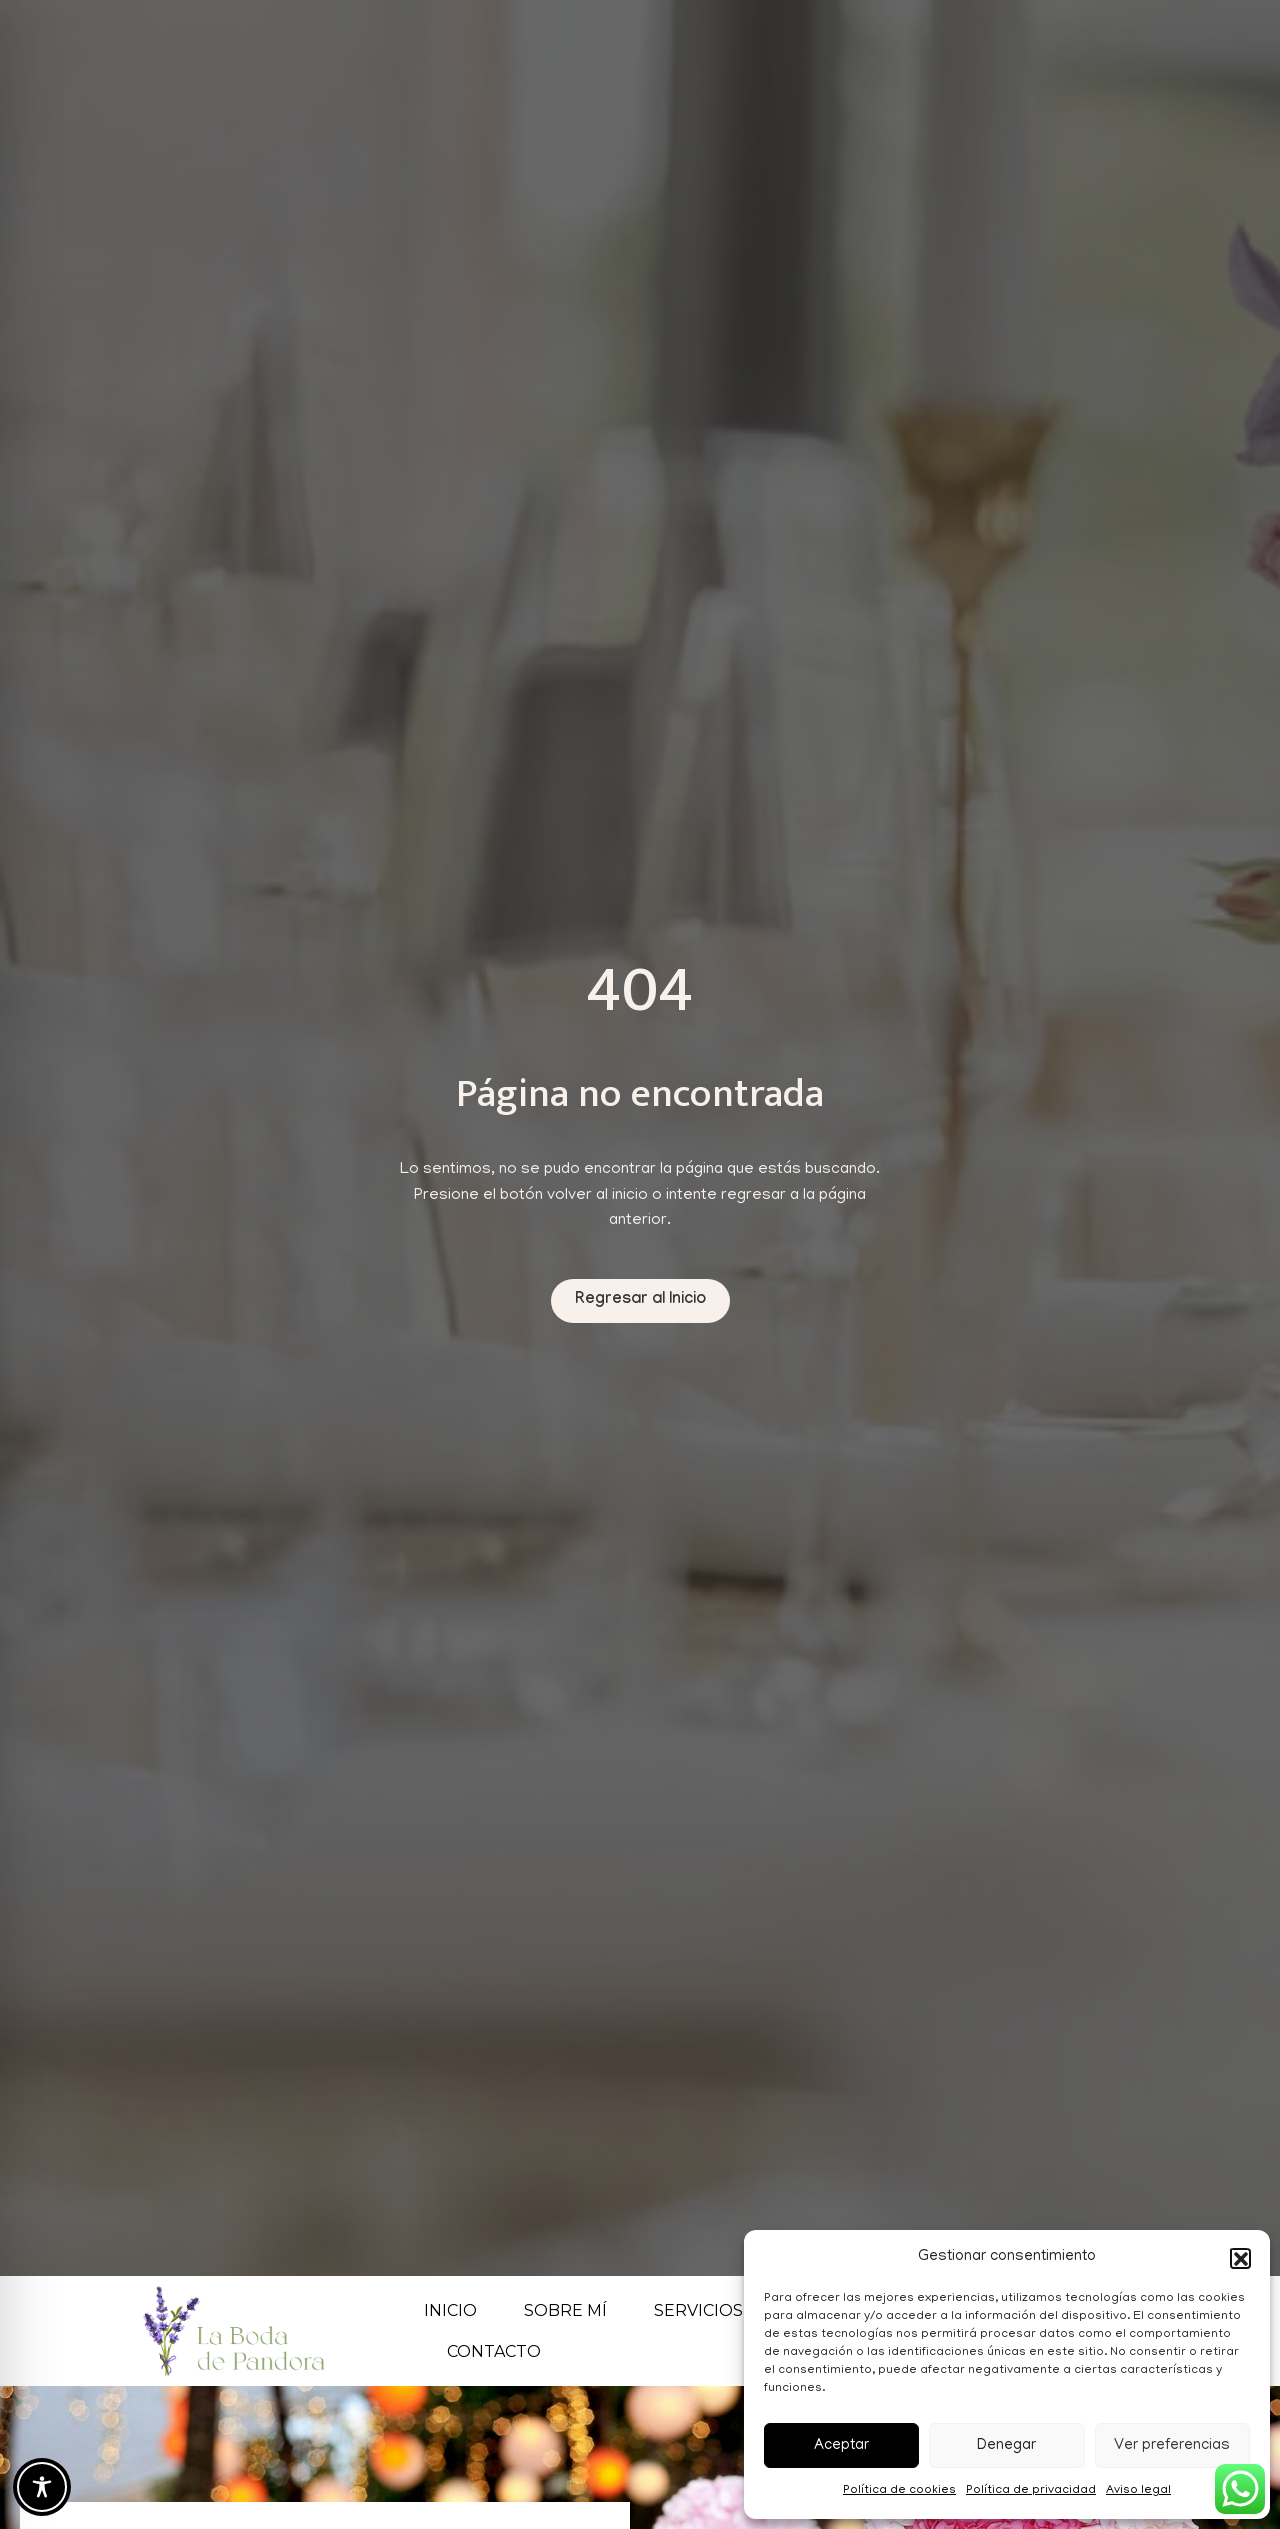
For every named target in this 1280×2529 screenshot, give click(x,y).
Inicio (450, 2310)
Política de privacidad (1031, 2490)
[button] (1240, 2258)
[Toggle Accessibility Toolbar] (42, 2487)
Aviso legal (1138, 2490)
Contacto (494, 2351)
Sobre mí (565, 2310)
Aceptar (841, 2446)
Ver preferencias (1172, 2446)
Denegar (1006, 2446)
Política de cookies (899, 2490)
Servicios (709, 2310)
